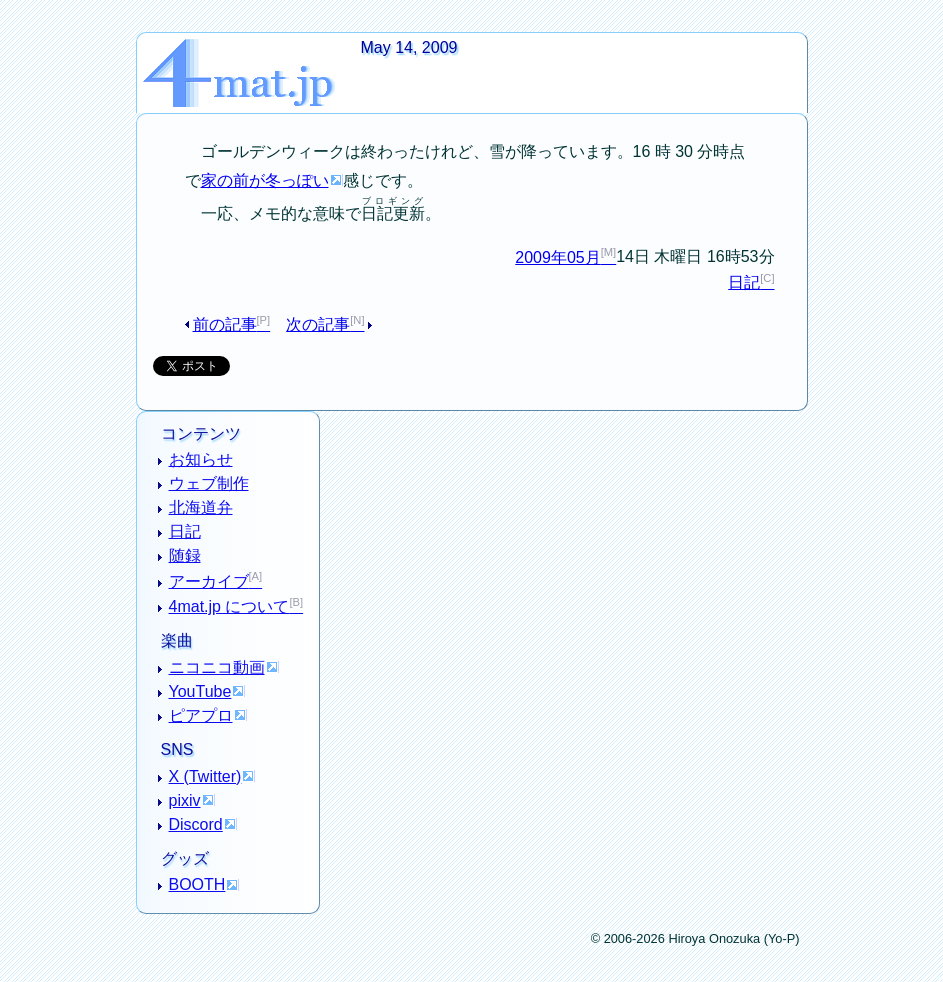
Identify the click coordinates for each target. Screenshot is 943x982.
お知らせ (201, 459)
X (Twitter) (205, 776)
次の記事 (318, 324)
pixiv (185, 800)
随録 (185, 555)
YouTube (200, 691)
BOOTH (197, 884)
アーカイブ (209, 581)
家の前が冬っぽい (265, 180)
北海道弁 (201, 507)
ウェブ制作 (209, 483)
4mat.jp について (229, 606)
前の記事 (225, 324)
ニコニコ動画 (217, 667)
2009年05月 (557, 257)
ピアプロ (201, 715)
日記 (744, 282)
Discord (196, 824)
